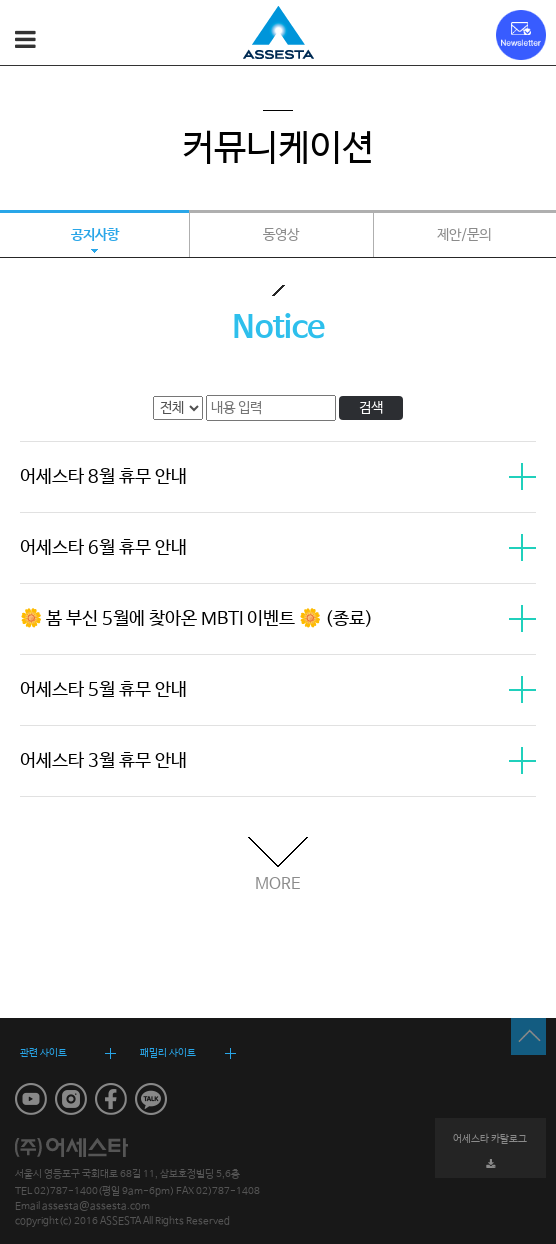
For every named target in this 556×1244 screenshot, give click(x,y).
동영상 (281, 235)
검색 (371, 408)
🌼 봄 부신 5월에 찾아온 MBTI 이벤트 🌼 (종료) (278, 619)
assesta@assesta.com (96, 1206)
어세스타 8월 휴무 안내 (278, 477)
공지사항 (95, 235)
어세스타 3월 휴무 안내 (278, 761)
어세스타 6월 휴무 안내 (278, 548)
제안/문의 (464, 235)
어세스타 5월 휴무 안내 (278, 690)
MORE (278, 884)
